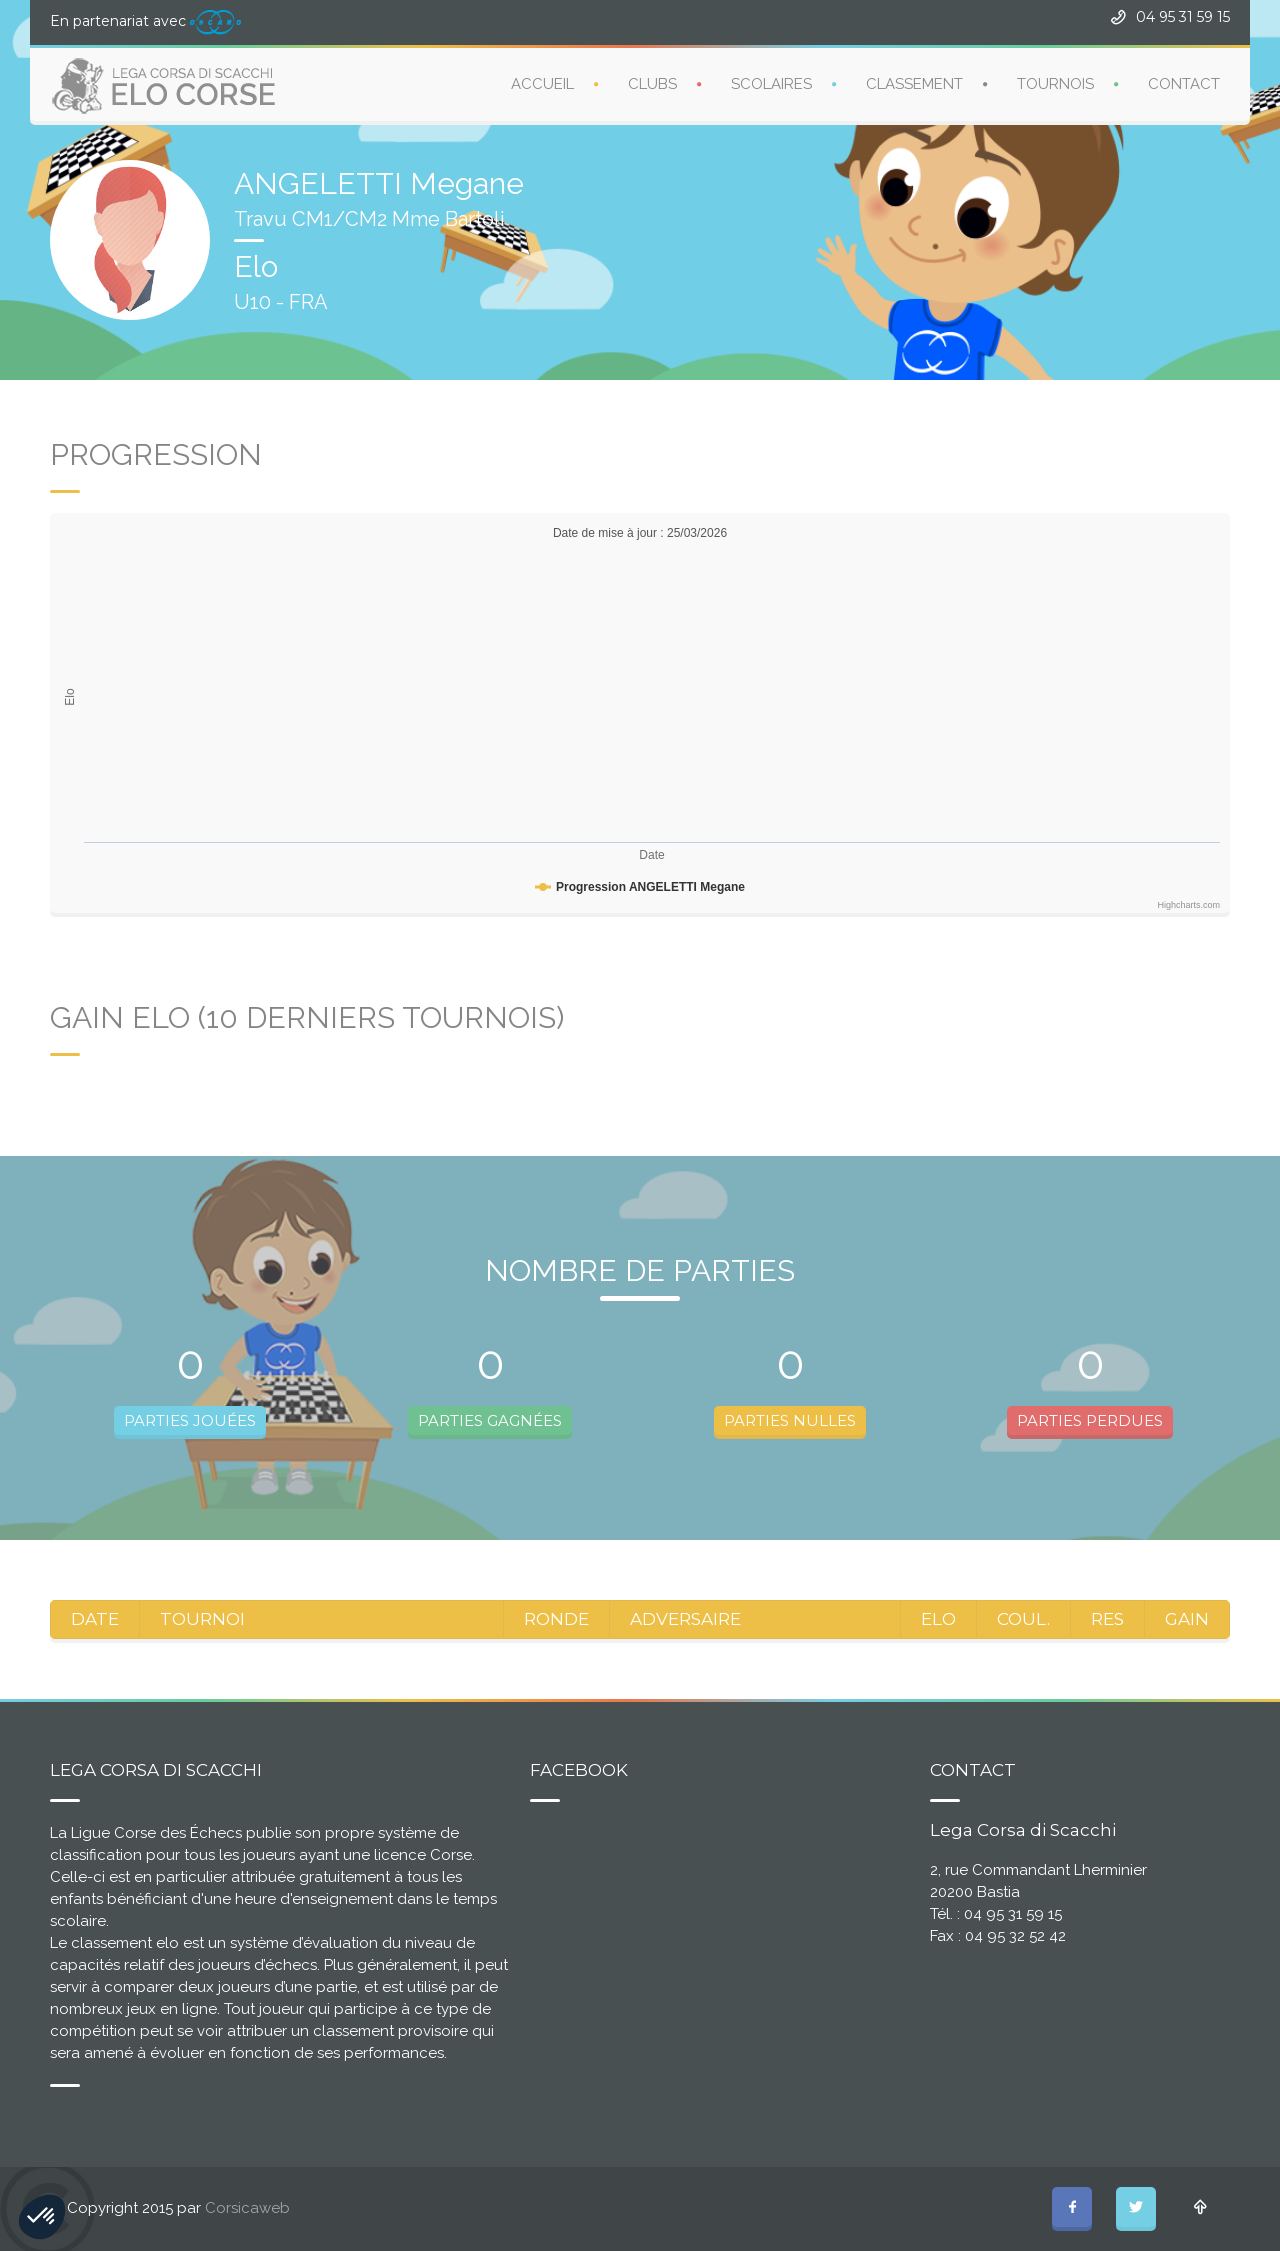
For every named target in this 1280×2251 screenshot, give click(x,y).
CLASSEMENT (914, 84)
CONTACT (1184, 84)
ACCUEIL (542, 84)
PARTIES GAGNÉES (490, 1420)
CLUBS (652, 84)
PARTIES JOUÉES (190, 1420)
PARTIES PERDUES (1090, 1420)
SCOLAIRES (771, 84)
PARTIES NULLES (790, 1420)
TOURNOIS (1055, 84)
